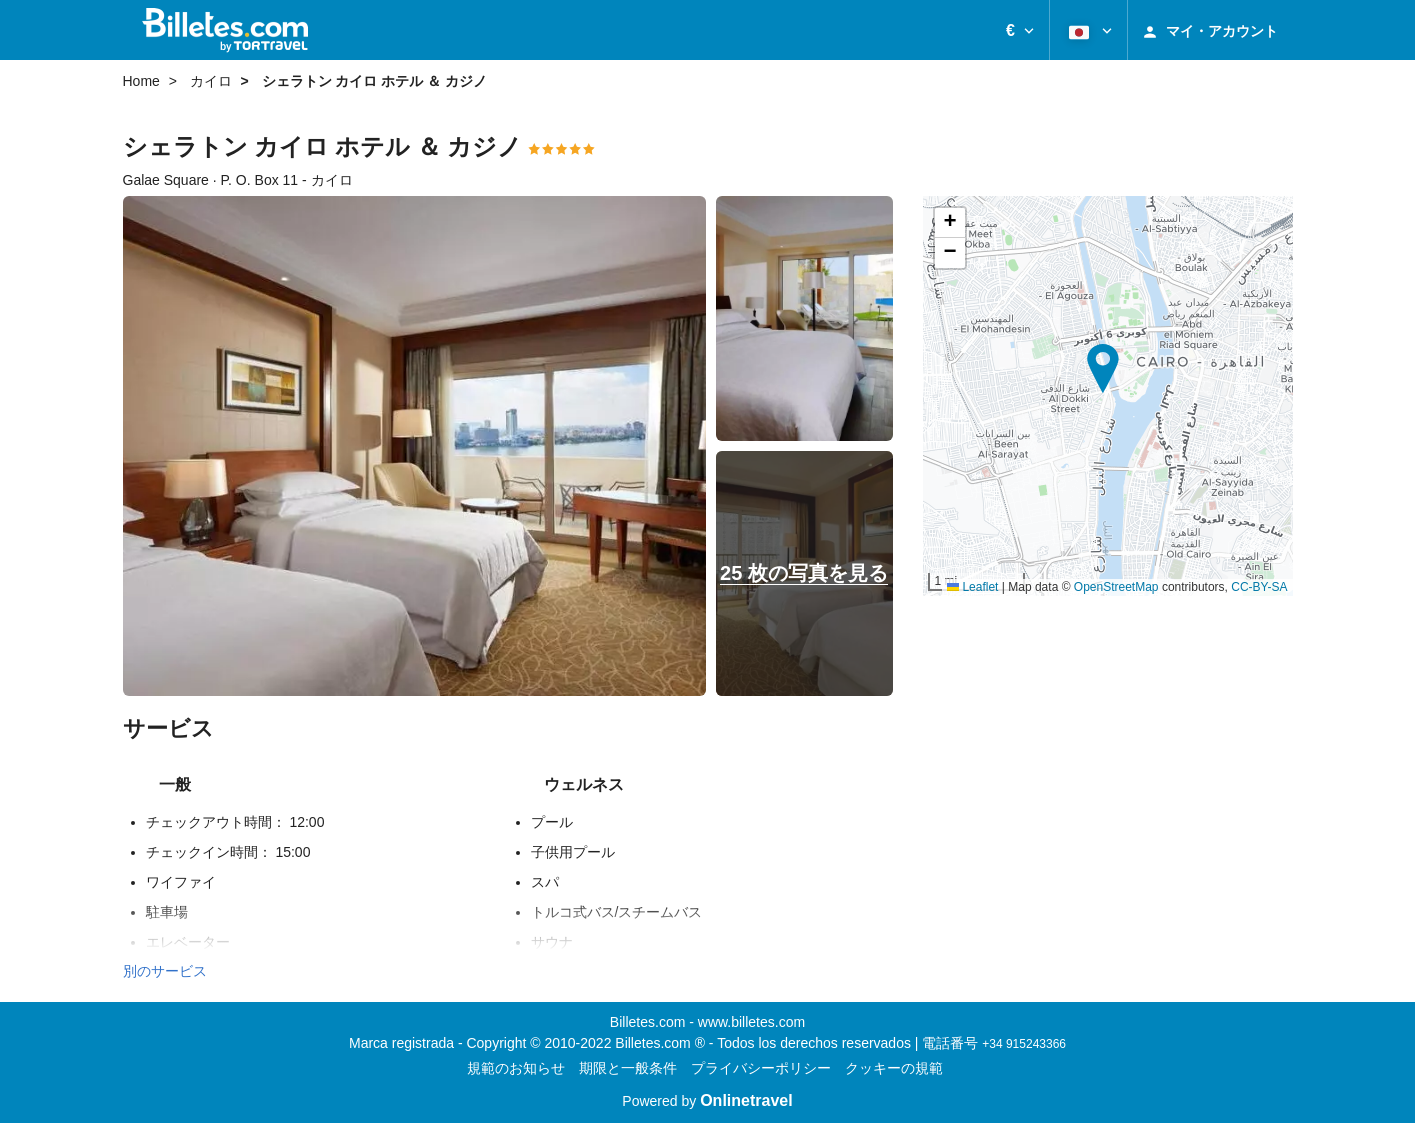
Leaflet (972, 587)
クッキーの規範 (894, 1068)
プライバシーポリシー (761, 1068)
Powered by (707, 1101)
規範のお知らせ (516, 1068)
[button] (1020, 30)
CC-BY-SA (1259, 587)
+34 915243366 (1024, 1044)
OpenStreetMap (1116, 587)
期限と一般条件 (628, 1068)
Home (141, 81)
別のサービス (165, 971)
